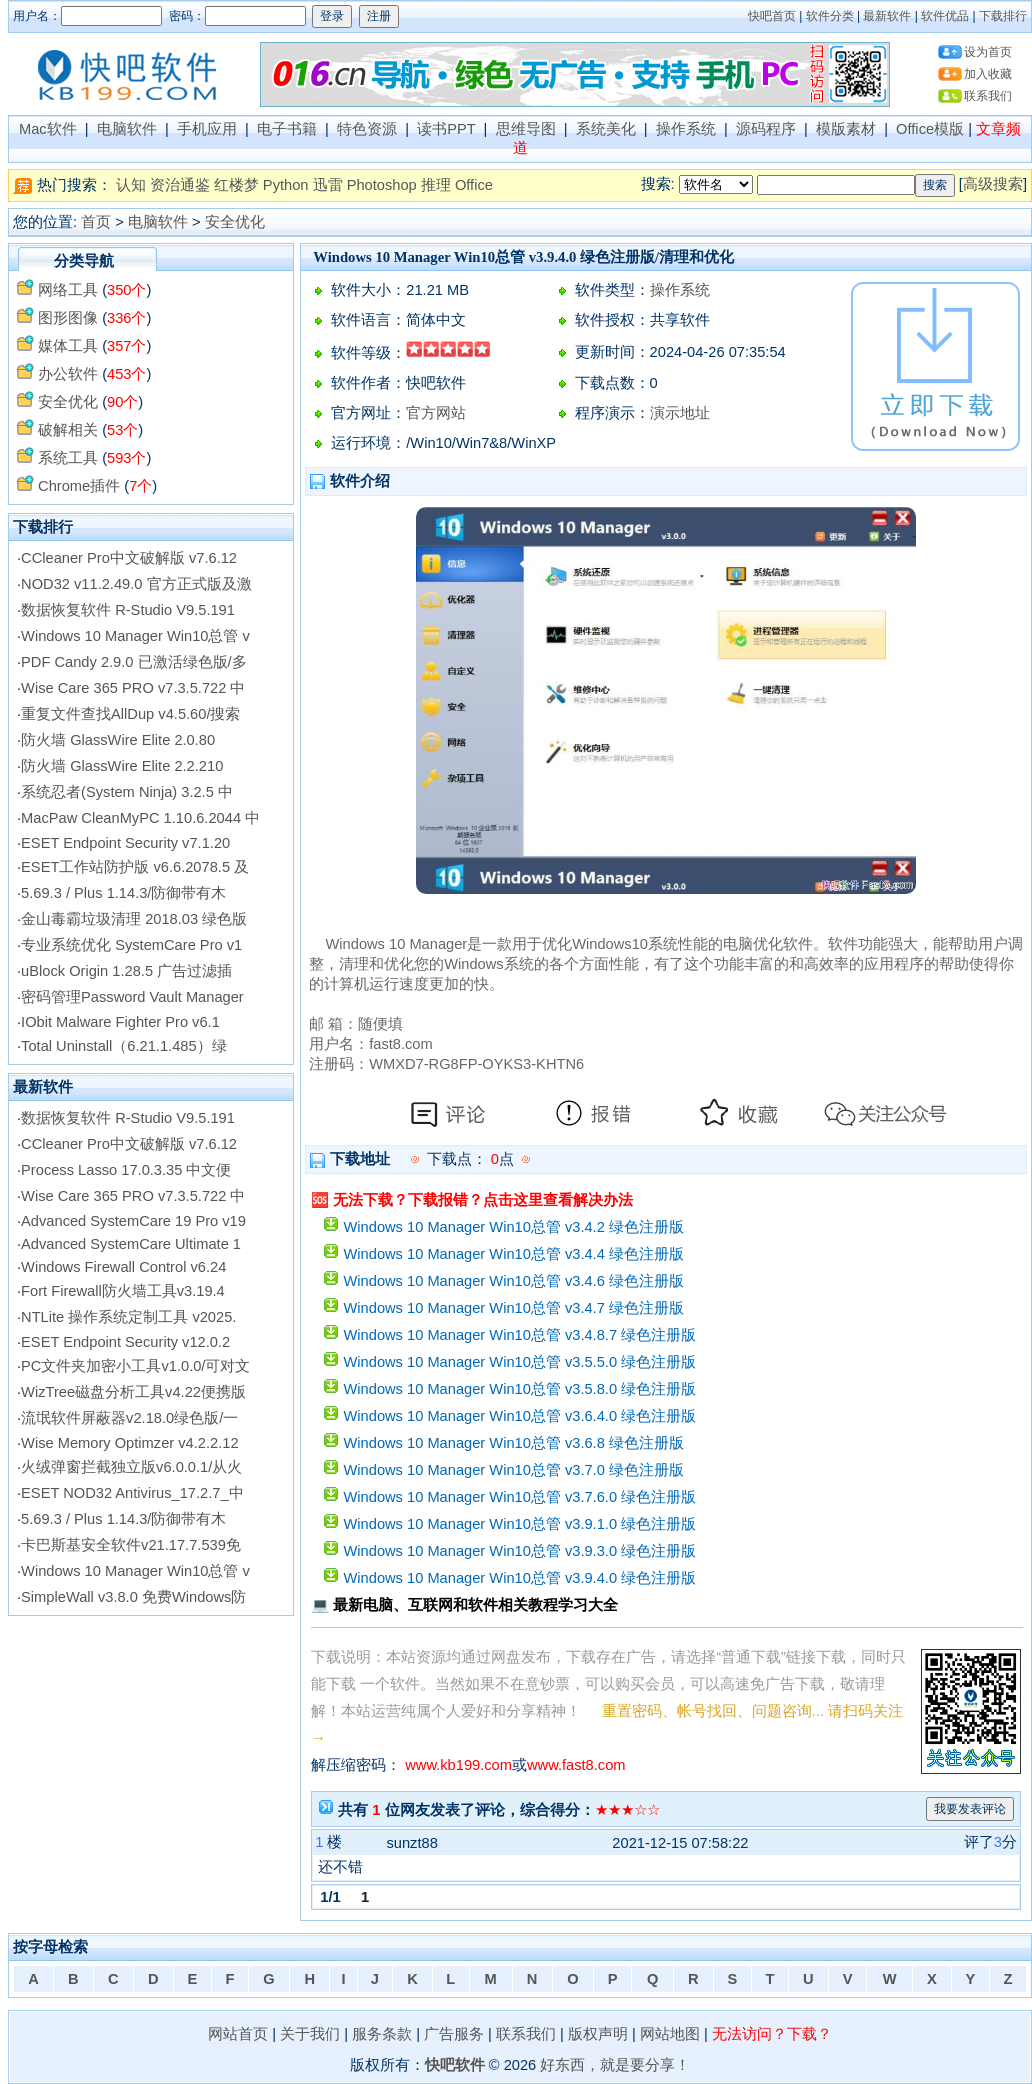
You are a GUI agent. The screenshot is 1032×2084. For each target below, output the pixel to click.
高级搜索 (993, 184)
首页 (96, 222)
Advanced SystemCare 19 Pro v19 (133, 1221)
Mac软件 (48, 129)
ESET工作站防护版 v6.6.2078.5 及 (135, 867)
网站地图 (670, 2034)
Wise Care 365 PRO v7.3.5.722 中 (133, 688)
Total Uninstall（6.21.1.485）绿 (124, 1046)
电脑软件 (127, 129)
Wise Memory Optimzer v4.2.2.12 (129, 1443)
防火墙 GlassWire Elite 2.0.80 (118, 740)
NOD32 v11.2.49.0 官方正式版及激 (136, 584)
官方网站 (436, 413)
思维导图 (526, 129)
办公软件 (68, 374)
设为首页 (988, 52)
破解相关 (68, 430)
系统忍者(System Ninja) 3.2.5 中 (127, 792)
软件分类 (830, 16)
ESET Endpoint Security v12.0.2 (125, 1342)
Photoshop (382, 185)
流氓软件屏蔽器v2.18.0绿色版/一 (129, 1418)
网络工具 (68, 290)
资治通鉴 (180, 185)
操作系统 (686, 129)
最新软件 (887, 16)
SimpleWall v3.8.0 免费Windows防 (133, 1597)
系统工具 (68, 458)
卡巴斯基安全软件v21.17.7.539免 (131, 1545)
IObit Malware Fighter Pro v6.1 (120, 1022)
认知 (131, 185)
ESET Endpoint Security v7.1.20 (125, 843)
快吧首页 (772, 16)
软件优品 (945, 16)
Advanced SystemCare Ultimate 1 (131, 1244)
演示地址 (680, 413)
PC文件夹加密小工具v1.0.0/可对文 (135, 1366)
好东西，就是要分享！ (615, 2065)
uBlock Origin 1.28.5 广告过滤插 (126, 971)
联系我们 (988, 96)
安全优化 (235, 222)
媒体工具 (68, 346)
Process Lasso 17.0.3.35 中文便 (126, 1170)
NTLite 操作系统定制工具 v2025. (128, 1317)
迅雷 (328, 185)
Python (286, 185)
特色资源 (367, 129)
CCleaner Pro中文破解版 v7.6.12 (129, 558)
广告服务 (454, 2034)
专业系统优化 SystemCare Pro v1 (131, 945)
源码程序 (766, 129)
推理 (436, 185)
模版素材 (846, 129)
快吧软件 (455, 2065)
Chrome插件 (79, 486)
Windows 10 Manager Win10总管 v (135, 636)
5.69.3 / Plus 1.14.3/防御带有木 (123, 893)
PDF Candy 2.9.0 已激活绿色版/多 (134, 662)
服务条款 (382, 2034)
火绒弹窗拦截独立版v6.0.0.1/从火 (131, 1467)
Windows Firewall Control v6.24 (123, 1267)
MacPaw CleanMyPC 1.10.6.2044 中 (140, 818)
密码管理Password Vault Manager (132, 997)
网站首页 (238, 2034)
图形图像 (68, 318)
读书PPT (446, 129)
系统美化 (606, 129)
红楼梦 (236, 185)
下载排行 (1003, 16)
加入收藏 (988, 74)
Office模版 (930, 129)
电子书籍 (287, 129)
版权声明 (598, 2034)
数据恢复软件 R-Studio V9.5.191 (128, 610)
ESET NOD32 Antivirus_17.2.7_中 (132, 1493)
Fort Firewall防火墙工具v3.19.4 (123, 1291)
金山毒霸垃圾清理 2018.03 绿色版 (134, 919)
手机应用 (207, 129)
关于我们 (310, 2034)
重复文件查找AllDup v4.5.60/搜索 (130, 714)
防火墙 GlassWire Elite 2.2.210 (122, 766)
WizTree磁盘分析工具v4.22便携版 (133, 1392)
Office (474, 185)
